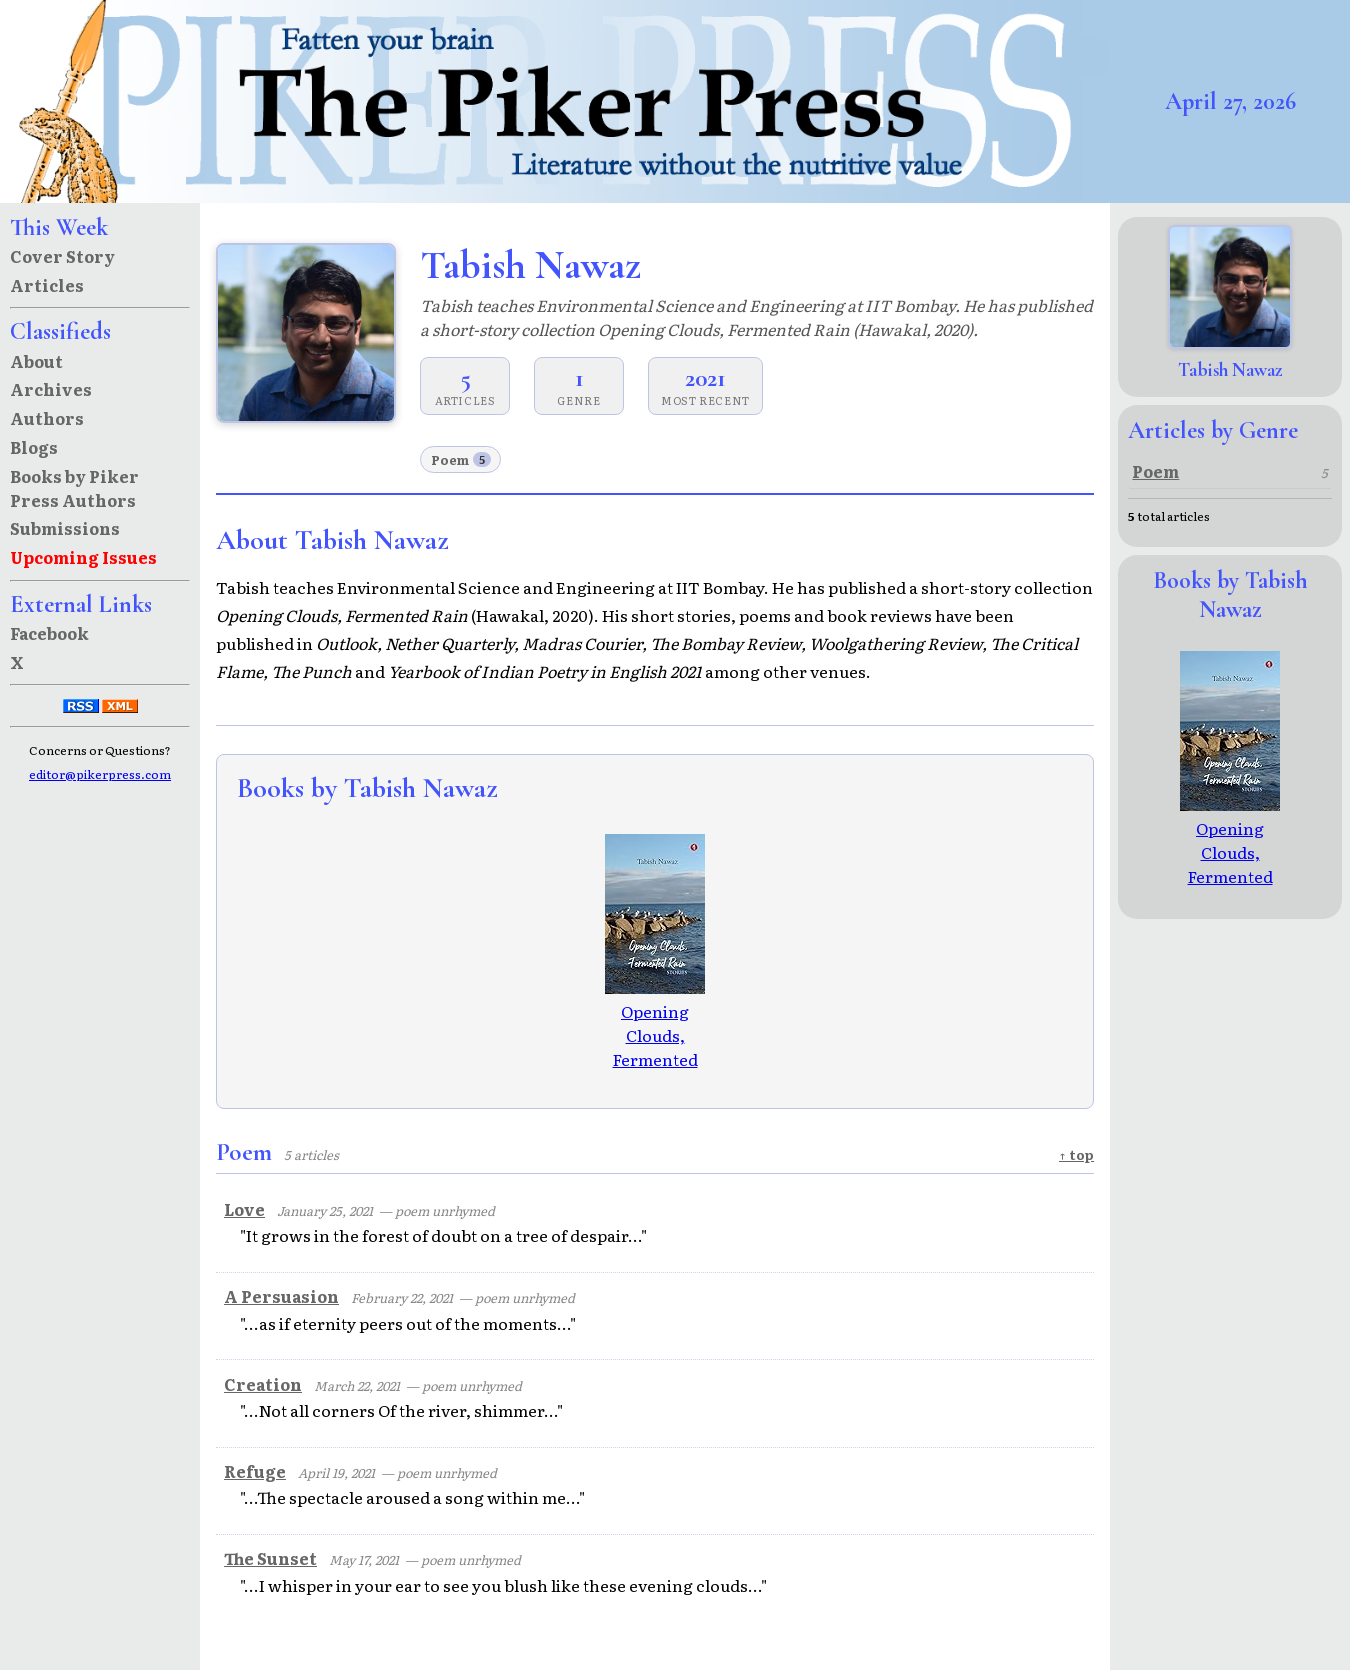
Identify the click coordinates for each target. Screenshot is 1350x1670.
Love (244, 1209)
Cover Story (62, 256)
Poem (461, 459)
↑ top (1076, 1154)
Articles (47, 285)
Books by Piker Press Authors (74, 488)
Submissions (65, 528)
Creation (263, 1384)
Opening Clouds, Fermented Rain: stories (655, 1035)
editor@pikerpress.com (100, 774)
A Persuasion (281, 1296)
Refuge (255, 1471)
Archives (51, 389)
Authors (47, 418)
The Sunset (270, 1558)
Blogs (34, 447)
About (36, 361)
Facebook (49, 633)
